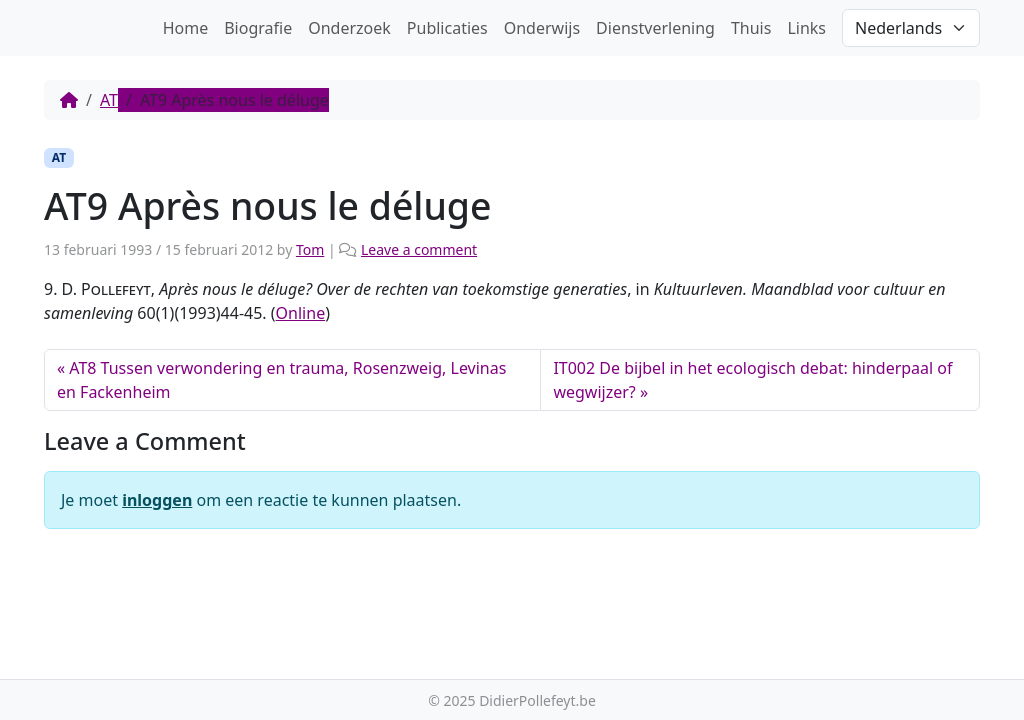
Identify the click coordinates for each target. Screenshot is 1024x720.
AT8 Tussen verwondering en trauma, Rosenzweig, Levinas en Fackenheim (281, 380)
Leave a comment (419, 249)
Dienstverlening (655, 28)
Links (806, 28)
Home (186, 28)
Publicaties (447, 28)
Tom (310, 249)
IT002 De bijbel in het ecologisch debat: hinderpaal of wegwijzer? (752, 380)
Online (301, 313)
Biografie (258, 28)
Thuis (751, 28)
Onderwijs (542, 28)
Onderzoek (349, 28)
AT (109, 100)
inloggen (157, 500)
